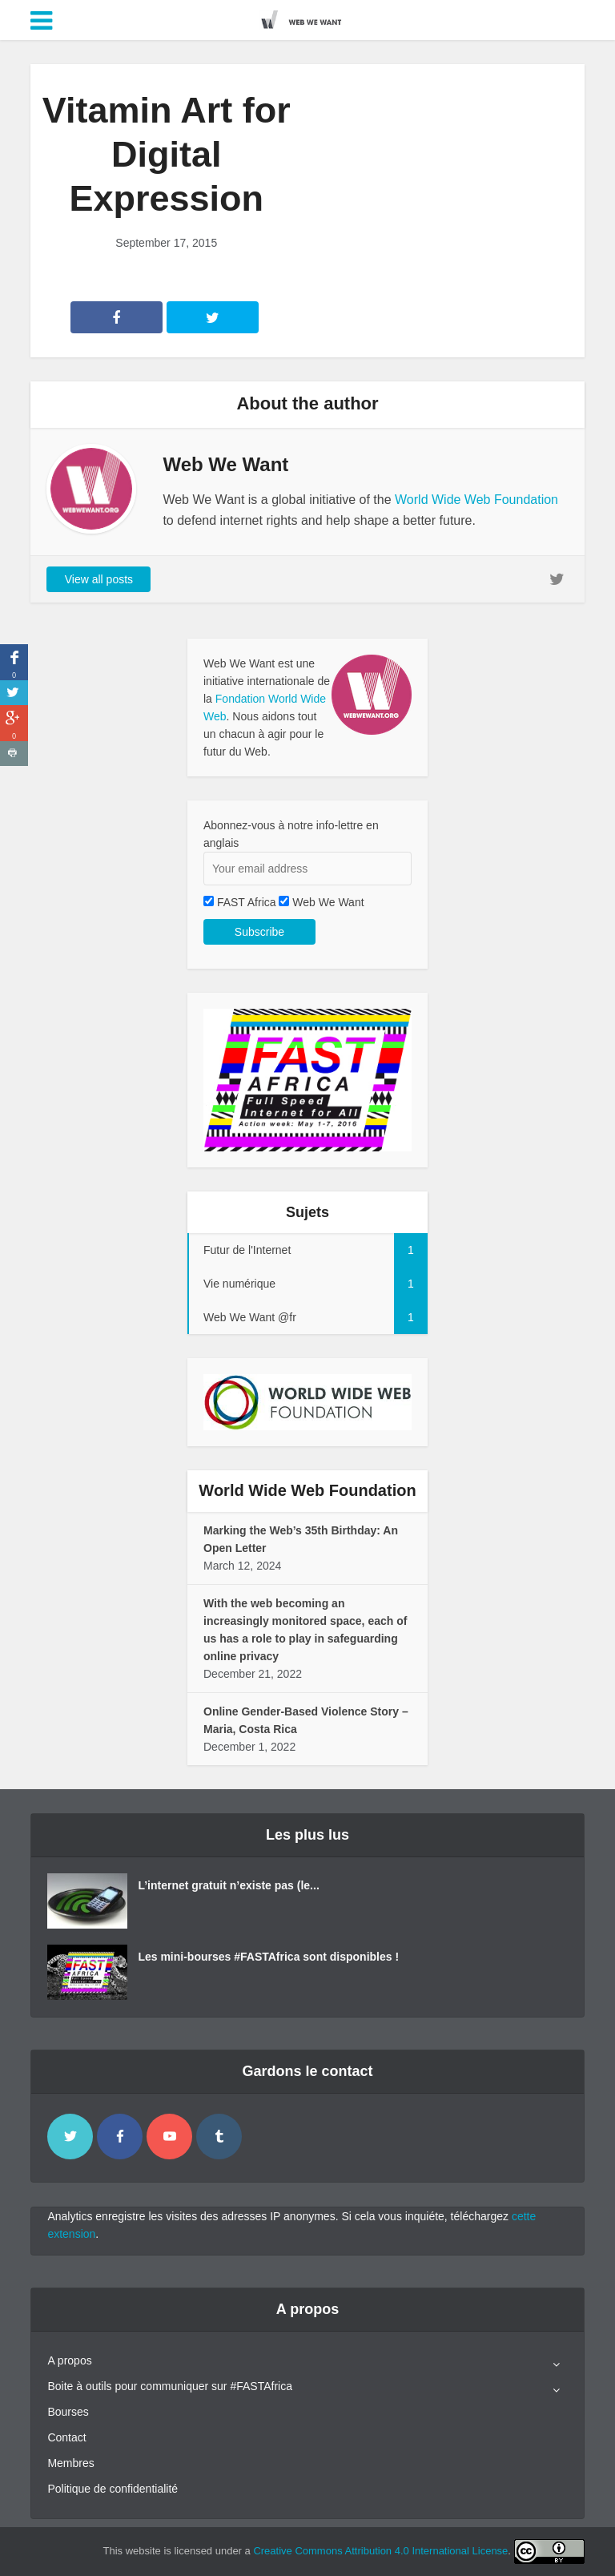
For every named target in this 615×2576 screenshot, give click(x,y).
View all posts (99, 579)
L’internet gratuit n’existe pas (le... (228, 1885)
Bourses (67, 2411)
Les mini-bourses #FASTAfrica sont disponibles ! (268, 1956)
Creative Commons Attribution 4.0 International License (380, 2551)
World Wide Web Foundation (476, 499)
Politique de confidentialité (112, 2488)
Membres (70, 2463)
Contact (66, 2437)
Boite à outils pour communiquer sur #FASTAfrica (169, 2386)
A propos (69, 2360)
